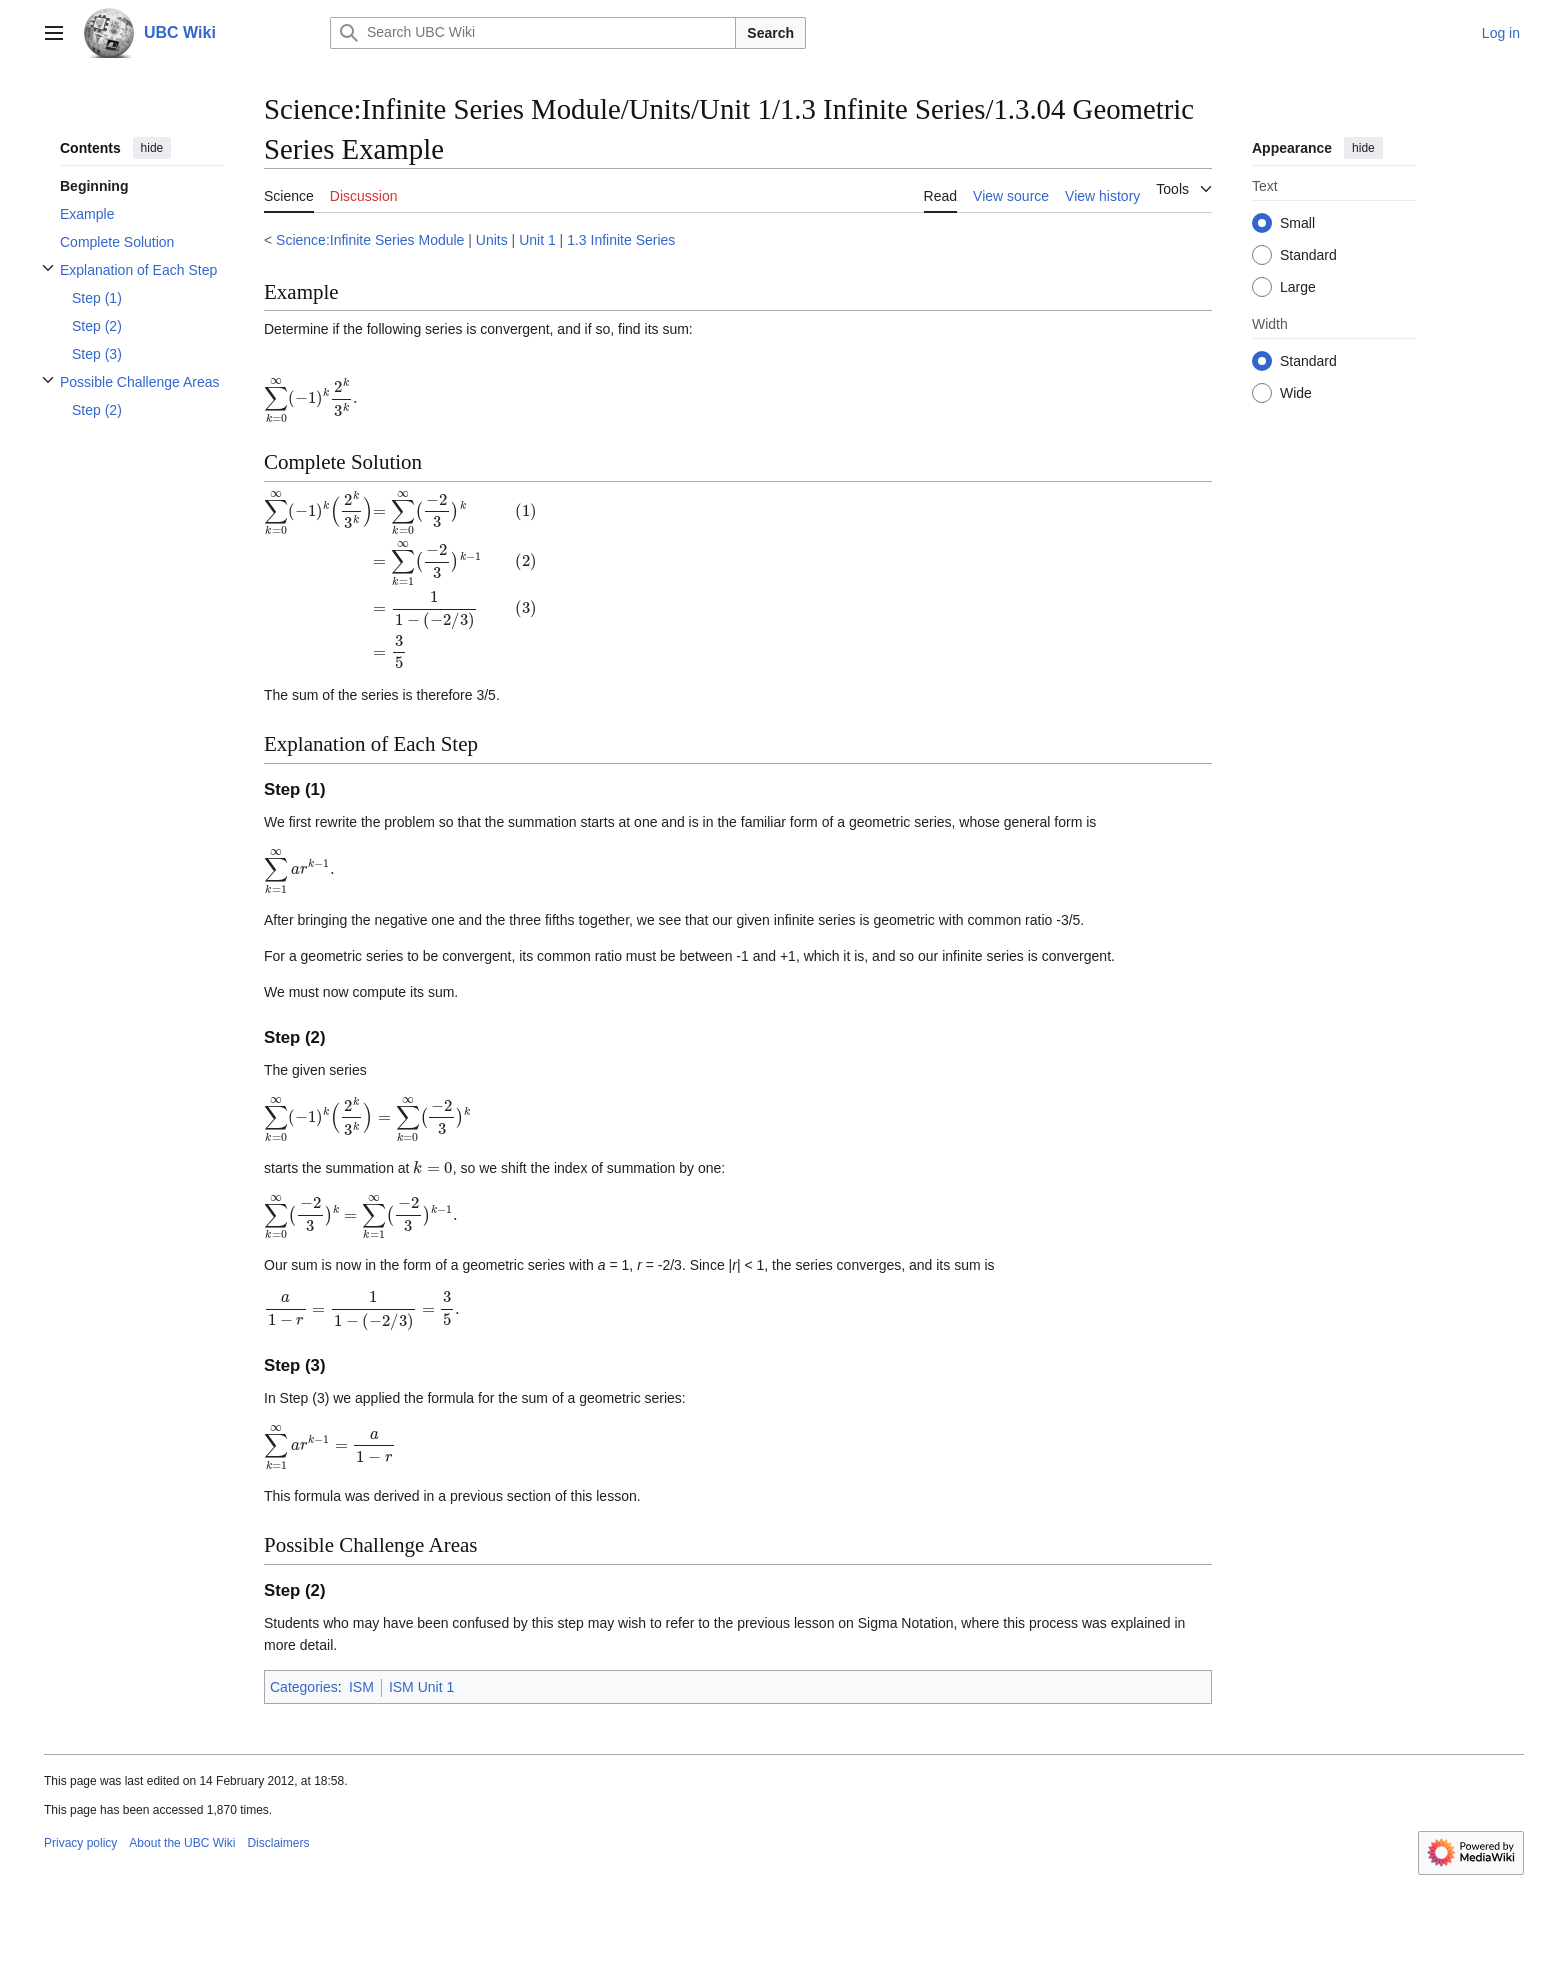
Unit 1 (537, 240)
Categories (304, 1687)
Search (770, 33)
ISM (361, 1687)
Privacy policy (80, 1843)
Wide (1296, 393)
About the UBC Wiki (182, 1843)
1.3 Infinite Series (621, 240)
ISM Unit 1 (421, 1687)
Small (1297, 223)
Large (1298, 287)
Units (492, 240)
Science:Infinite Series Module (370, 240)
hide (152, 148)
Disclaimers (278, 1843)
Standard (1308, 255)
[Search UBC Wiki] (533, 33)
